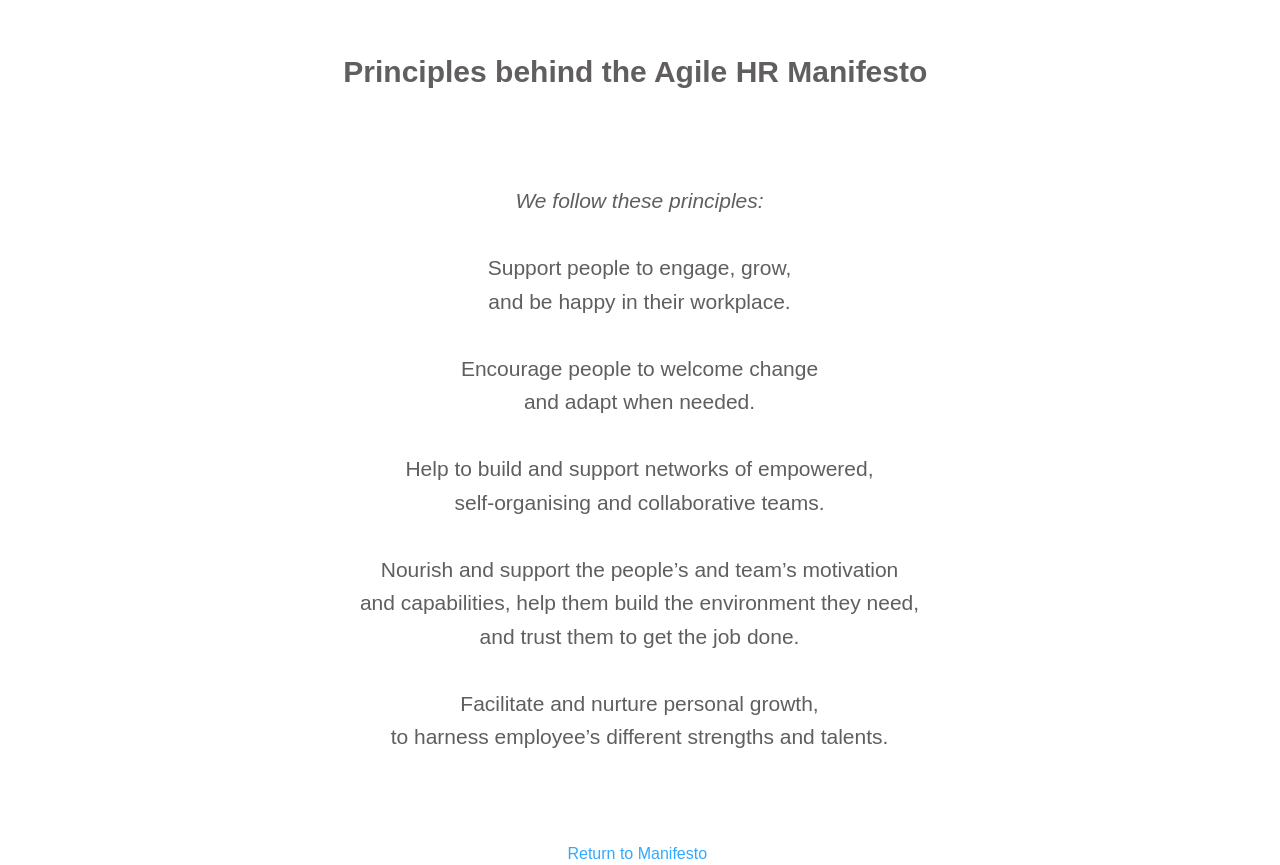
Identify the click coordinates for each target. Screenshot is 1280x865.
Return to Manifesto (637, 853)
